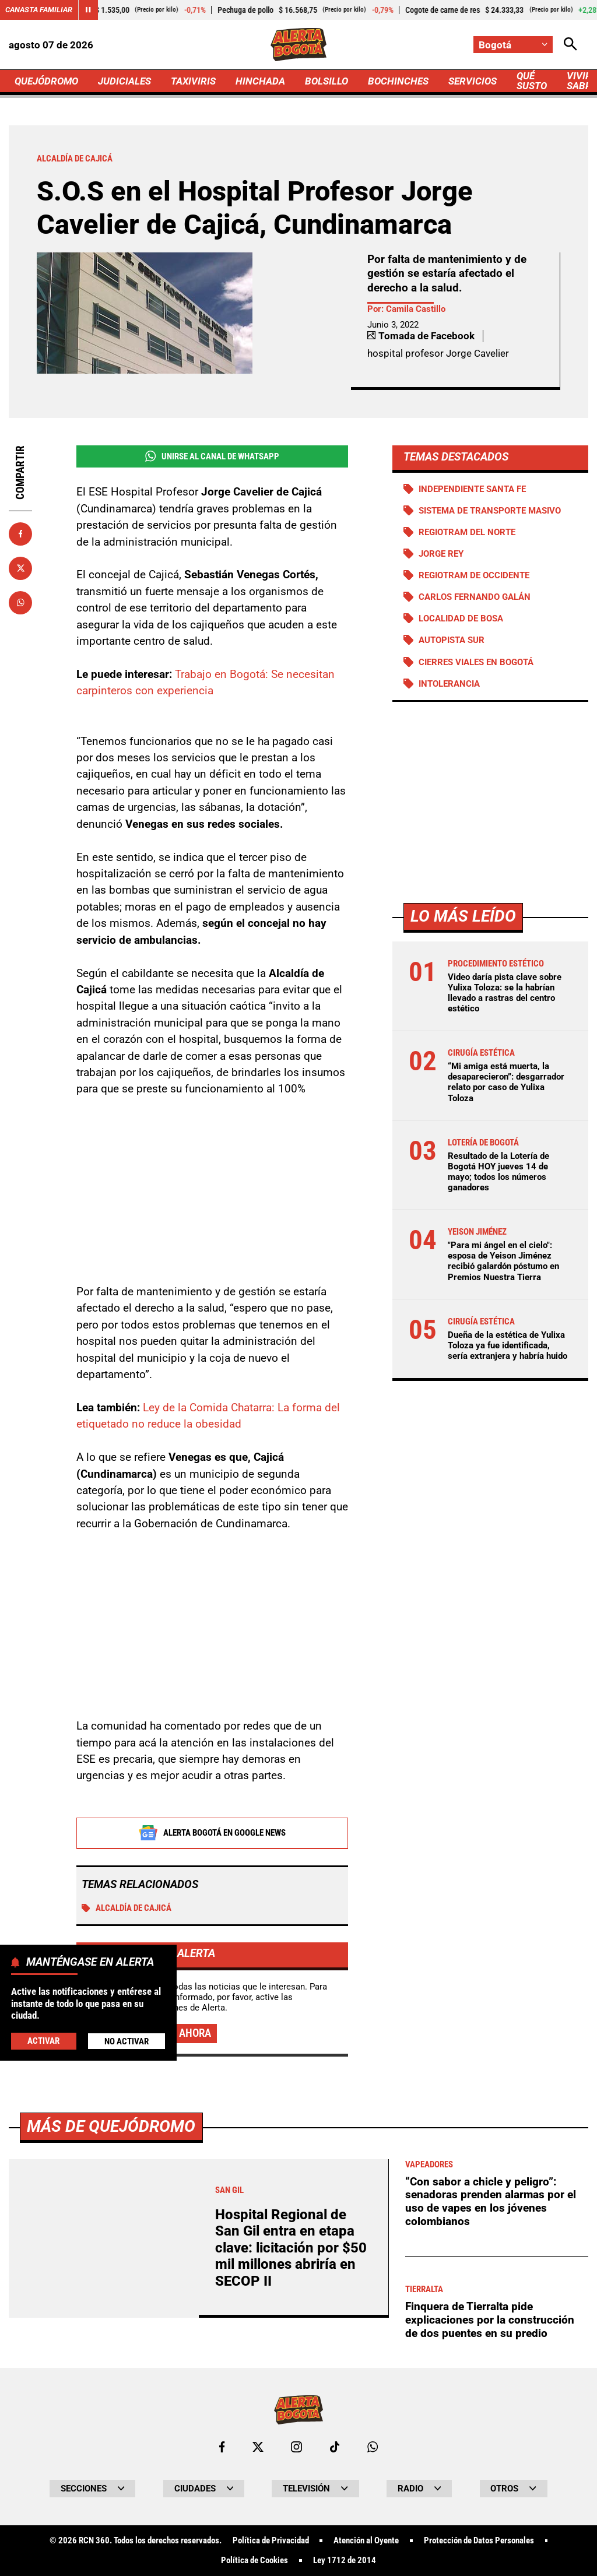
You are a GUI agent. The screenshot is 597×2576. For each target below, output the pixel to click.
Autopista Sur (451, 640)
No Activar (126, 2041)
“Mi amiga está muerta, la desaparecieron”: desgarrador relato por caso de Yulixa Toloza (506, 1082)
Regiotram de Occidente (474, 575)
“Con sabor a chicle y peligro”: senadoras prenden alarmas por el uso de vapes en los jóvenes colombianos (490, 2201)
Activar (43, 2041)
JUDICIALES (124, 81)
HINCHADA (260, 81)
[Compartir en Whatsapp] (20, 602)
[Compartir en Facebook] (20, 534)
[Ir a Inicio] (298, 44)
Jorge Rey (441, 554)
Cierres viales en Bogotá (476, 662)
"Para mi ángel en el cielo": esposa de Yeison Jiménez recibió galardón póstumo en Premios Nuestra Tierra (503, 1261)
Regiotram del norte (467, 532)
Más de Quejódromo (111, 2126)
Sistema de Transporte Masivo (490, 510)
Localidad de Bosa (461, 618)
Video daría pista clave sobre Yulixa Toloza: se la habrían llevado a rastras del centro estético (504, 993)
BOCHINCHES (398, 81)
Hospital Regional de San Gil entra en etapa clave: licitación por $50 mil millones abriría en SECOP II (291, 2247)
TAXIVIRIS (193, 81)
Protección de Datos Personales (479, 2540)
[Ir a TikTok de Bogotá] (335, 2446)
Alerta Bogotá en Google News (212, 1832)
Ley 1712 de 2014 (344, 2560)
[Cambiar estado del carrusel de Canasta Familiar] (88, 10)
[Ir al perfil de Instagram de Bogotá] (296, 2446)
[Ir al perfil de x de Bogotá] (258, 2446)
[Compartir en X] (20, 568)
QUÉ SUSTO (532, 81)
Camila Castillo (415, 309)
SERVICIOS (472, 81)
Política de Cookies (254, 2560)
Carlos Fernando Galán (475, 597)
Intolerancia (449, 684)
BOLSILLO (326, 81)
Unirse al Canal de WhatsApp (212, 456)
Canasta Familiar (38, 9)
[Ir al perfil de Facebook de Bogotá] (221, 2446)
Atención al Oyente (366, 2540)
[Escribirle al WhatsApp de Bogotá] (372, 2446)
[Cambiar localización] (513, 44)
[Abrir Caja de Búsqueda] (570, 44)
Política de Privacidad (271, 2540)
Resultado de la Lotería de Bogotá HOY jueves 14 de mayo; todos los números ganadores (498, 1172)
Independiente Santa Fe (472, 489)
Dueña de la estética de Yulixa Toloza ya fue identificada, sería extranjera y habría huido (507, 1345)
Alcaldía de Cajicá (126, 1908)
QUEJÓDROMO (46, 81)
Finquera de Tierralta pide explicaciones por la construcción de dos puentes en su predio (489, 2319)
